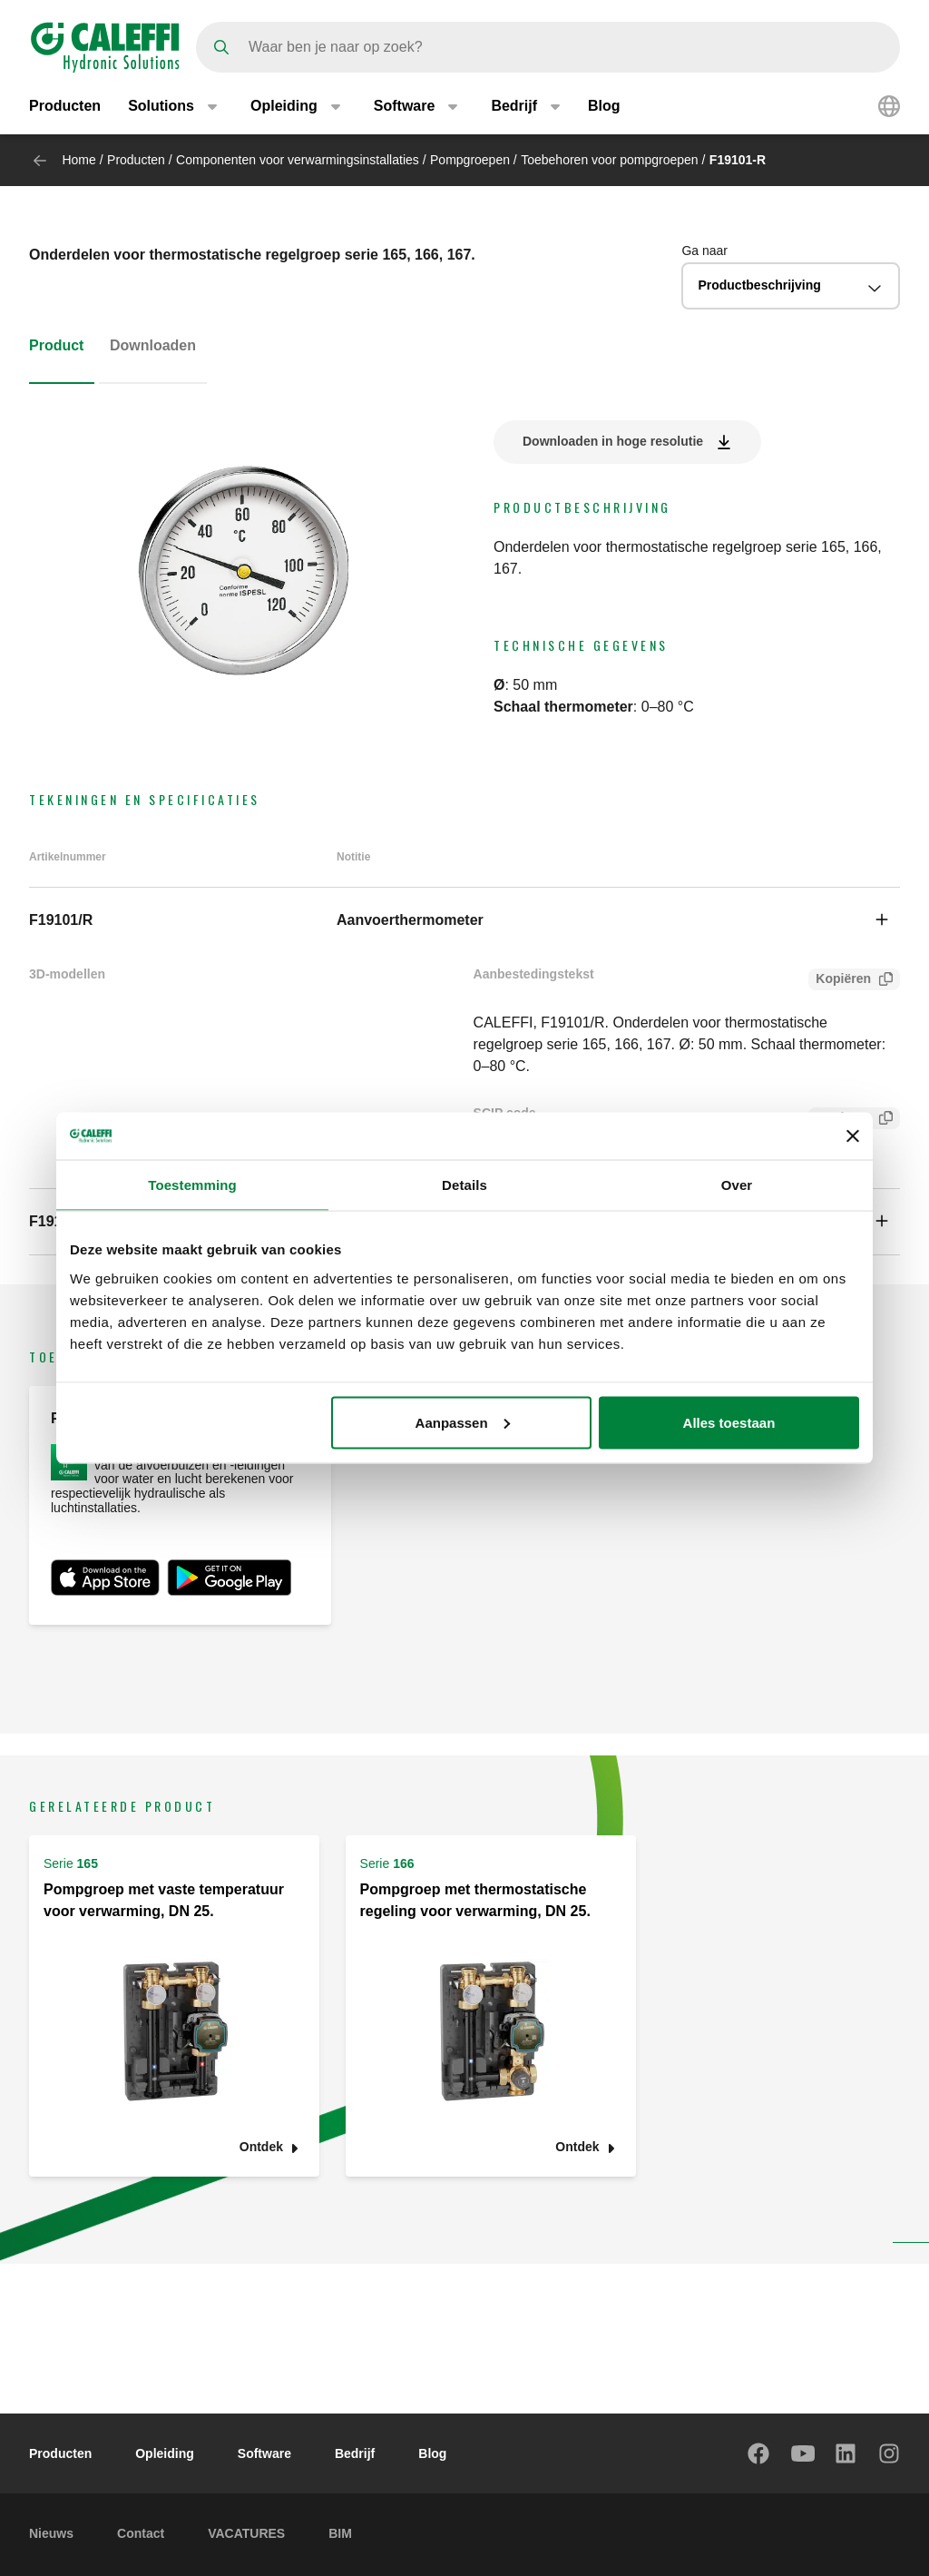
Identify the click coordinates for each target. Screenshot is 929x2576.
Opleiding (164, 2453)
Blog (604, 106)
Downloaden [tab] (153, 345)
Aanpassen (463, 1422)
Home (78, 159)
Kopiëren (839, 980)
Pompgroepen (470, 159)
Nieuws (51, 2533)
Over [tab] (737, 1185)
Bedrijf (355, 2453)
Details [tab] (464, 1185)
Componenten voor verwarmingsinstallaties (297, 159)
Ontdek (261, 2147)
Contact (140, 2533)
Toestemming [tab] (192, 1185)
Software (264, 2453)
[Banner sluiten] (852, 1136)
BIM (340, 2533)
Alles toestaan (729, 1422)
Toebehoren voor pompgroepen (609, 159)
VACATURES (246, 2533)
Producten (65, 106)
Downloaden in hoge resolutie (613, 441)
